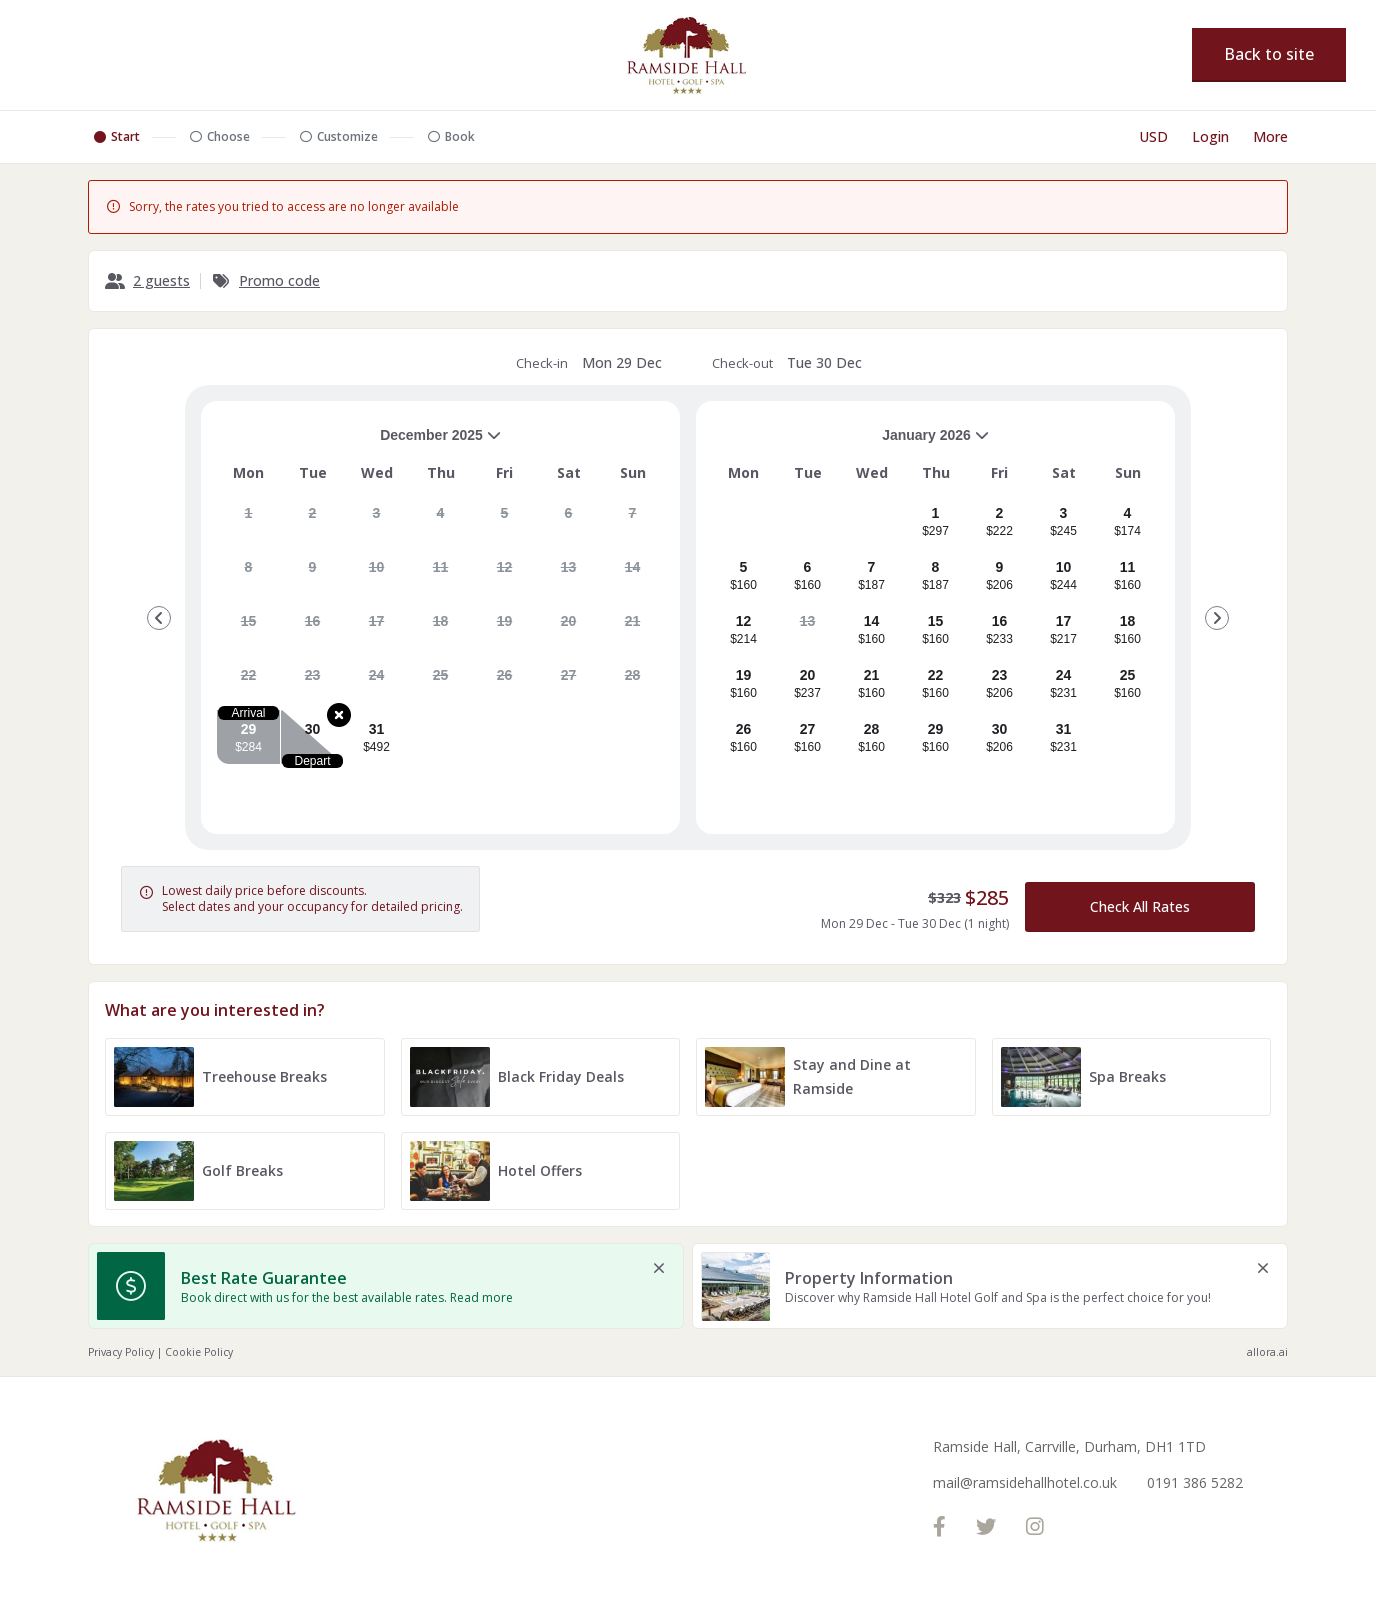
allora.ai (1267, 1352)
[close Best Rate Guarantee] (659, 1268)
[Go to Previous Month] (159, 618)
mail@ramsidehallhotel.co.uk (1025, 1482)
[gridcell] (248, 521)
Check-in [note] (589, 363)
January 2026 (850, 442)
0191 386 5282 (1195, 1482)
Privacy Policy (121, 1352)
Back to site (1269, 54)
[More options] (1270, 137)
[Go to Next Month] (1217, 618)
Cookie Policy (199, 1352)
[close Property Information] (1263, 1268)
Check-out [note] (787, 363)
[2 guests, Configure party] (147, 281)
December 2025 (359, 442)
